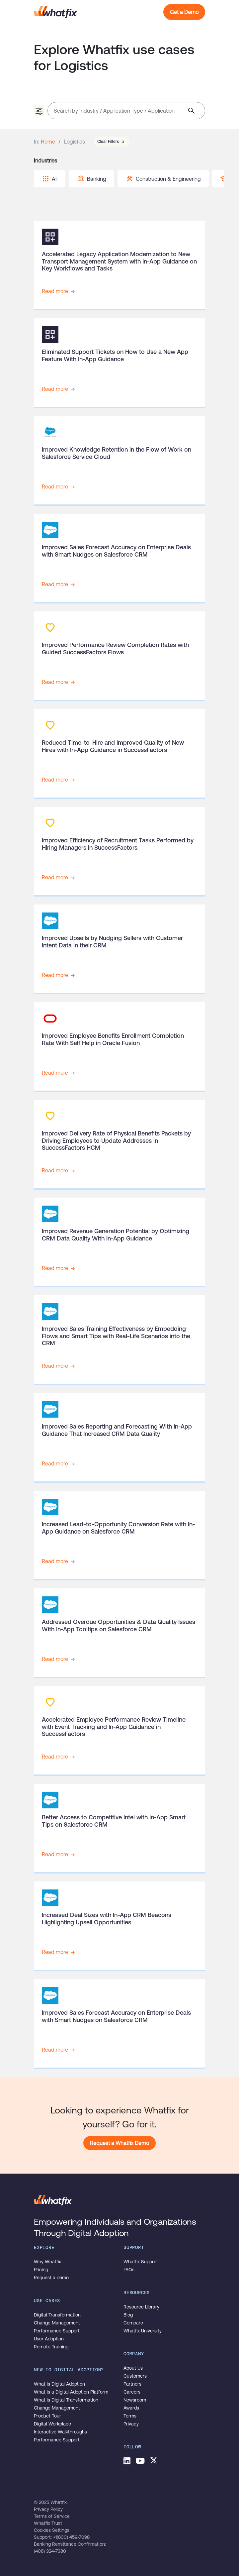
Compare (133, 2322)
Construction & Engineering (163, 178)
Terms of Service (52, 2516)
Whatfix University (142, 2330)
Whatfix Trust (48, 2523)
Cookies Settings (51, 2530)
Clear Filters (111, 141)
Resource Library (141, 2306)
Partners (132, 2384)
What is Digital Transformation (66, 2400)
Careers (131, 2392)
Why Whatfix (47, 2261)
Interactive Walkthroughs (60, 2431)
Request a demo (51, 2277)
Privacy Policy (48, 2509)
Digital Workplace (52, 2423)
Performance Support (57, 2330)
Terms (129, 2415)
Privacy (131, 2423)
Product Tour (47, 2415)
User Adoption (49, 2338)
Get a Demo (184, 12)
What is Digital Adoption (59, 2384)
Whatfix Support (140, 2261)
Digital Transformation (57, 2314)
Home (48, 142)
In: (36, 142)
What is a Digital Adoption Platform (71, 2392)
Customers (135, 2376)
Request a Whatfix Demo (119, 2143)
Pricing (41, 2269)
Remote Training (51, 2346)
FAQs (128, 2269)
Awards (131, 2408)
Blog (128, 2314)
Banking (92, 178)
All (50, 178)
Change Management (57, 2322)
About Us (133, 2368)
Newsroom (134, 2400)
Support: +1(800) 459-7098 (62, 2537)
